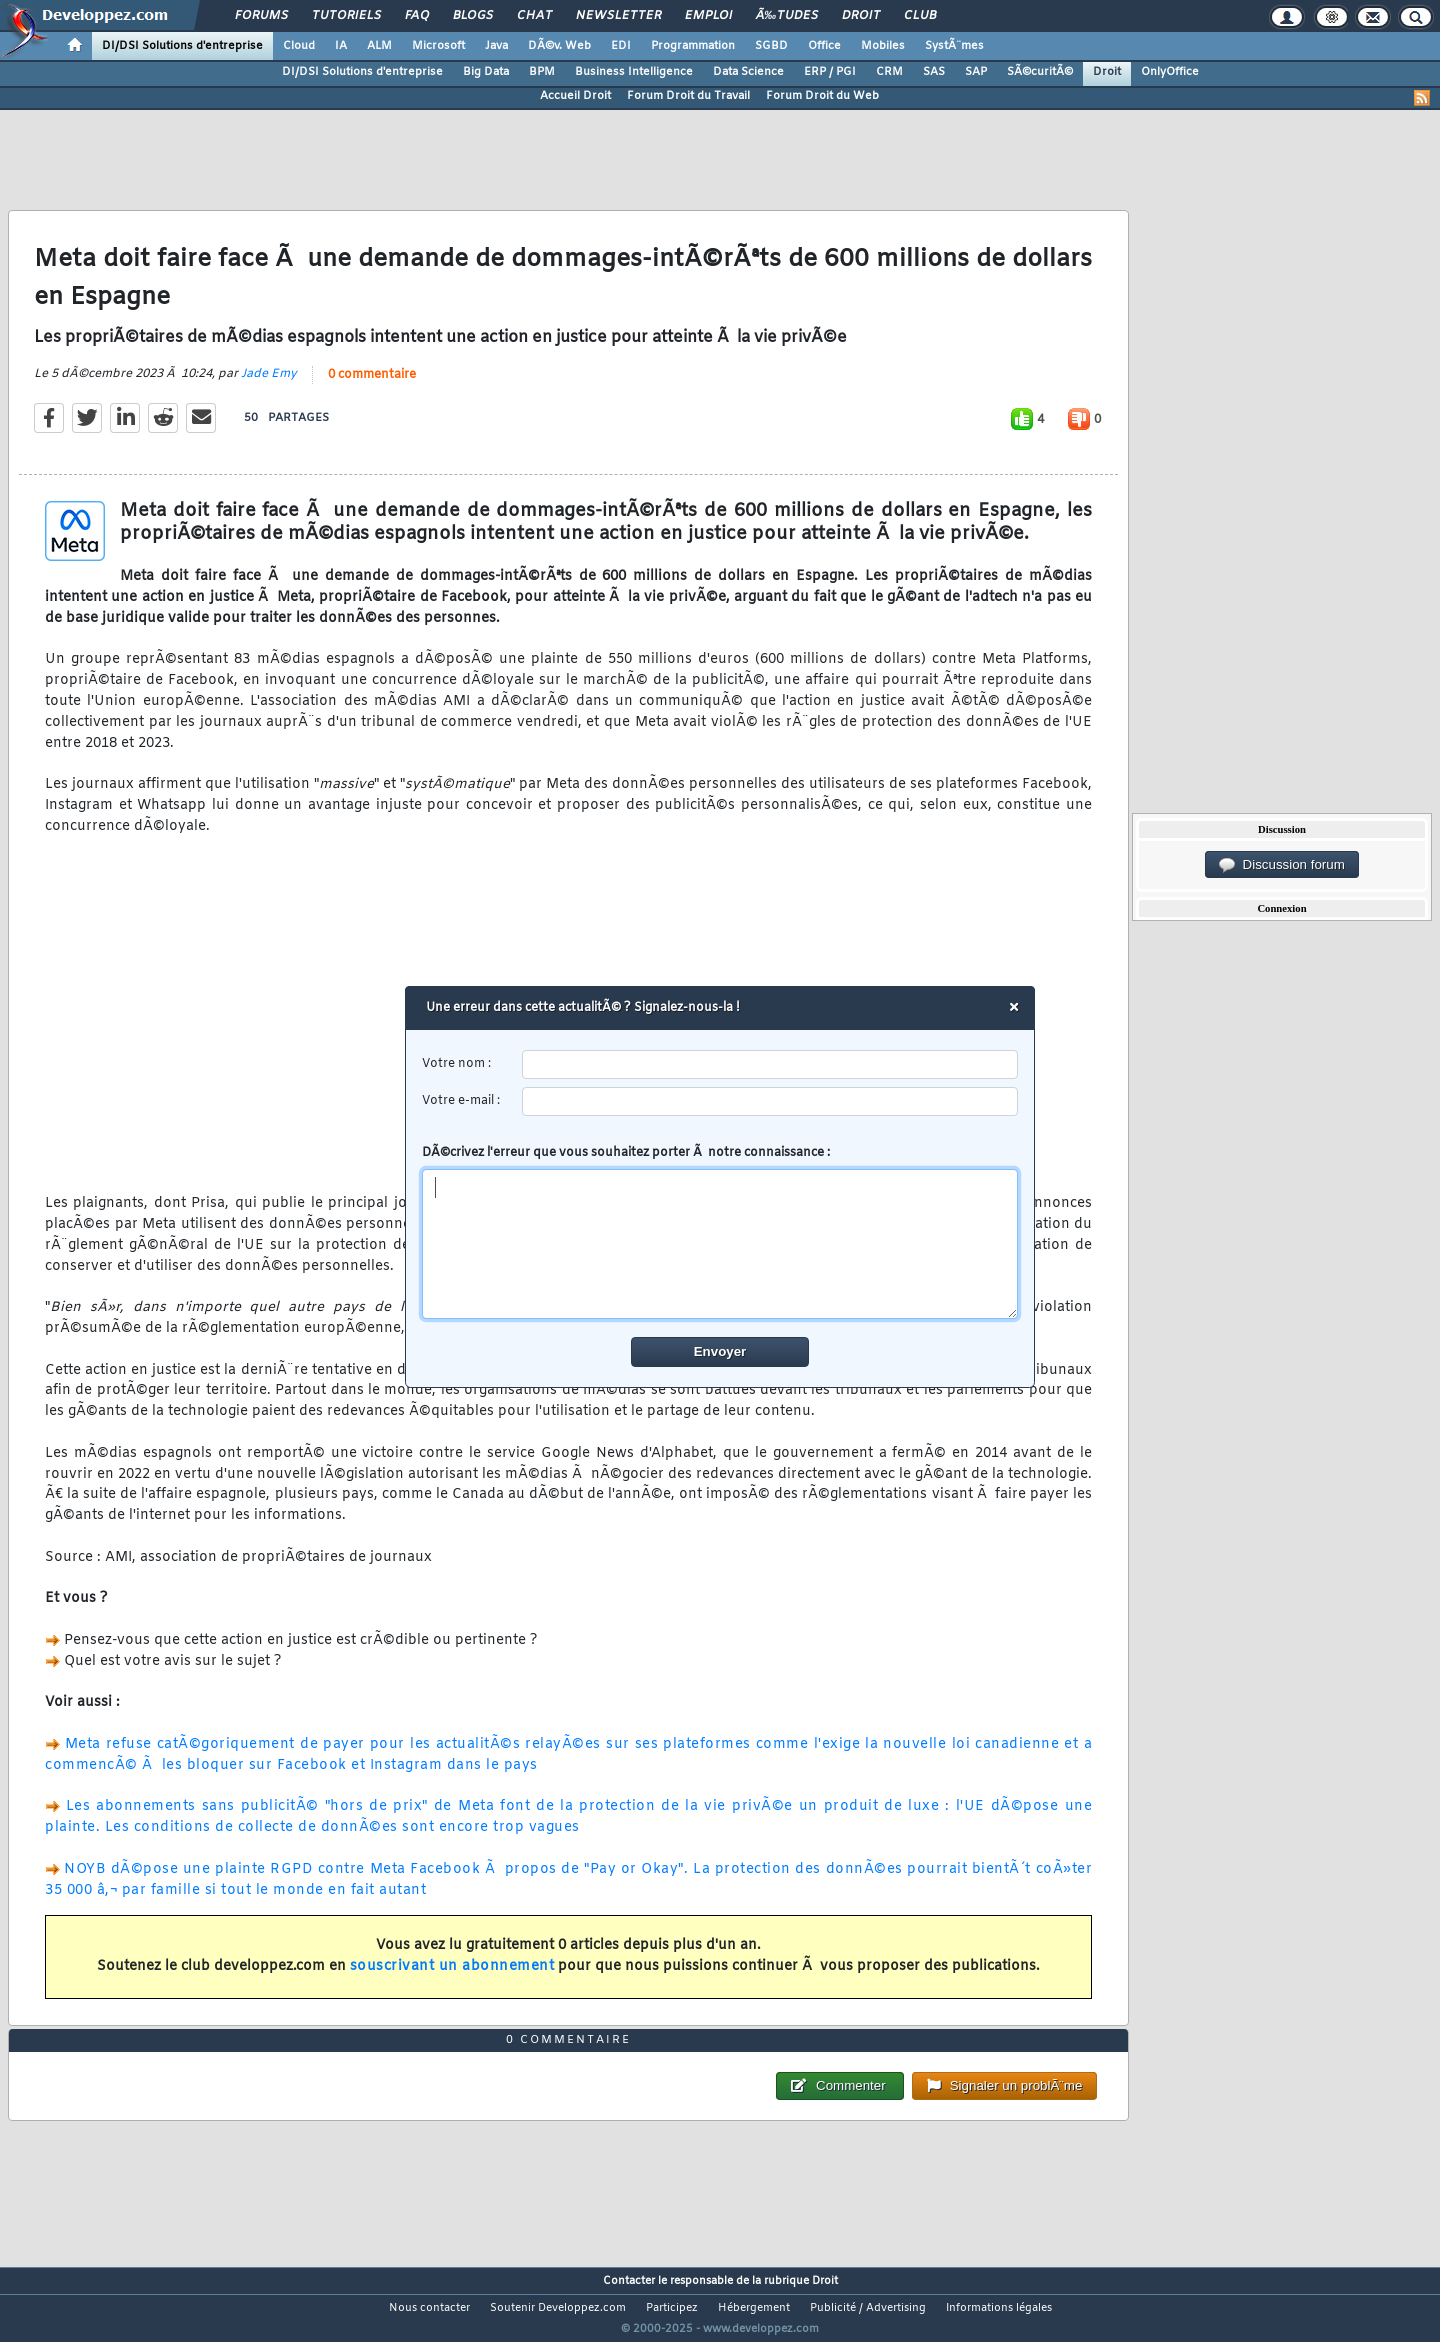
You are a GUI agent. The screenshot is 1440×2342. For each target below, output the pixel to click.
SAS (934, 72)
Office (824, 46)
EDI (621, 46)
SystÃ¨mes (954, 46)
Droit (861, 16)
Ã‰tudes (787, 16)
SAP (976, 72)
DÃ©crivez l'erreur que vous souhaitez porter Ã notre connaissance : (720, 1232)
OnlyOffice (1170, 72)
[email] (770, 1101)
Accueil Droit (575, 96)
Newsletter (618, 16)
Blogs (473, 16)
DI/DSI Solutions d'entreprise (182, 46)
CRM (889, 72)
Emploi (708, 16)
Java (496, 46)
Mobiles (883, 46)
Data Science (748, 72)
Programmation (693, 46)
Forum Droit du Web (822, 96)
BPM (542, 72)
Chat (534, 16)
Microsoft (438, 46)
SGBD (771, 46)
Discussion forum (1282, 865)
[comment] (720, 1244)
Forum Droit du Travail (688, 96)
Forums (261, 16)
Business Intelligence (634, 72)
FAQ (417, 16)
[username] (770, 1064)
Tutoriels (346, 16)
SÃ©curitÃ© (1040, 72)
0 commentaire (372, 387)
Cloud (299, 46)
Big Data (486, 72)
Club (920, 16)
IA (341, 46)
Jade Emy (269, 386)
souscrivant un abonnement (452, 1978)
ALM (379, 46)
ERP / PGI (830, 72)
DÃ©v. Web (559, 46)
